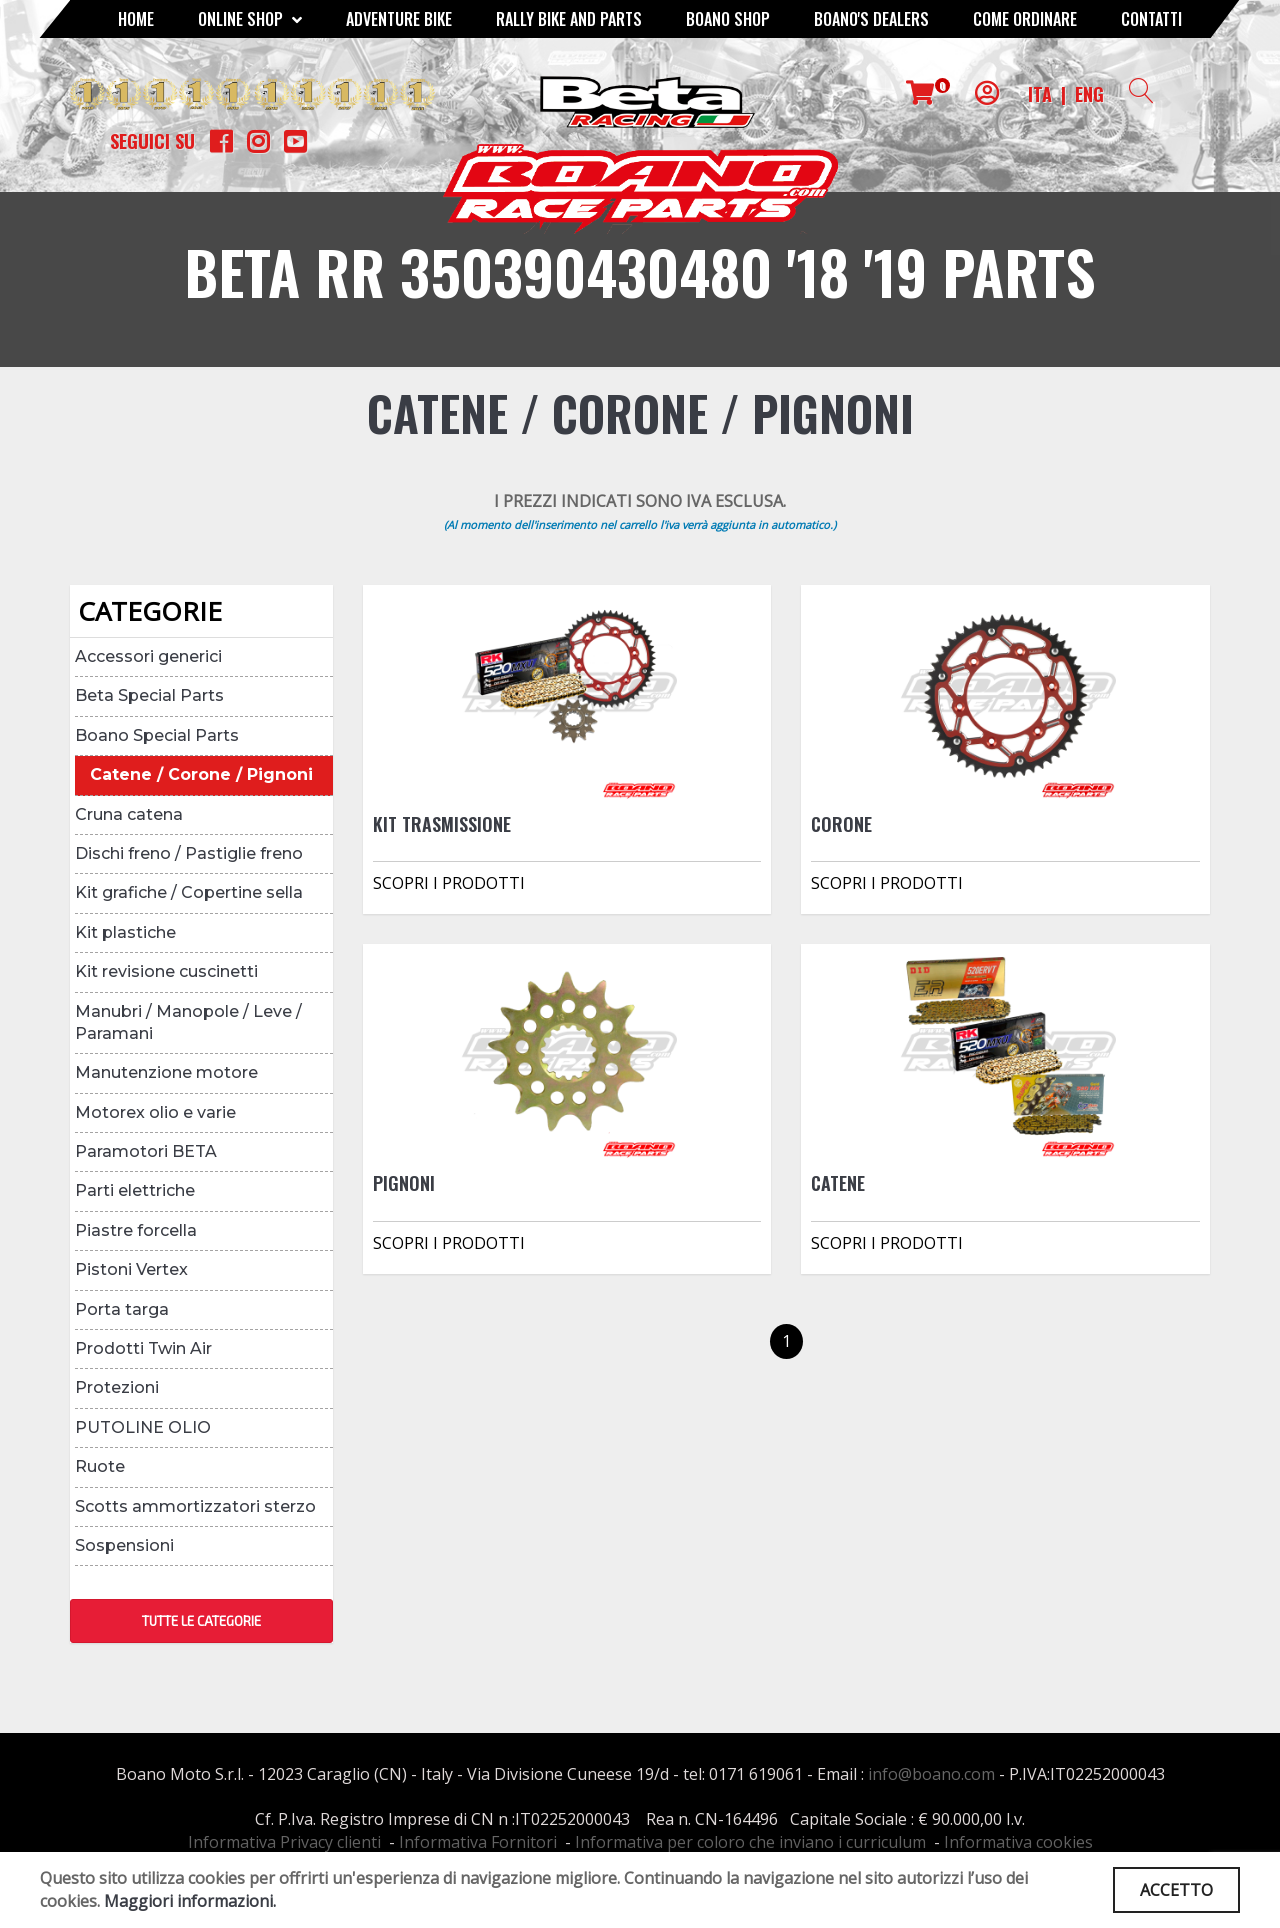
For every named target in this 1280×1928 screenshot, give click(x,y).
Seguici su (152, 141)
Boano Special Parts (157, 735)
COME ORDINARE (1025, 19)
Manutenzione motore (166, 1072)
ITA (1040, 94)
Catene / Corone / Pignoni (201, 774)
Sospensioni (124, 1545)
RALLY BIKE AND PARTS (569, 19)
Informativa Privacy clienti (284, 1842)
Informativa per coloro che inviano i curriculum (750, 1842)
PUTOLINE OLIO (143, 1427)
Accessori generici (148, 656)
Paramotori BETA (146, 1151)
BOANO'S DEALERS (871, 19)
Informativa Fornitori (478, 1842)
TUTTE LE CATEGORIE (201, 1621)
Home (136, 19)
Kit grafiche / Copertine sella (189, 892)
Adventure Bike (399, 19)
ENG (1089, 94)
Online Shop (250, 19)
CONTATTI (1151, 19)
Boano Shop (728, 19)
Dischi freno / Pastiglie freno (189, 853)
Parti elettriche (135, 1190)
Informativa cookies (1018, 1842)
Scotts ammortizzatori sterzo (195, 1506)
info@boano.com (931, 1774)
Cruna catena (129, 814)
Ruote (100, 1466)
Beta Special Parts (149, 695)
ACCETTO (1176, 1890)
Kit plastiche (125, 932)
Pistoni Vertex (131, 1269)
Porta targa (122, 1309)
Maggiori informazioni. (190, 1901)
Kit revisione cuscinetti (166, 971)
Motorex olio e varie (155, 1112)
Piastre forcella (136, 1230)
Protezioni (117, 1387)
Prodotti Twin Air (143, 1348)
